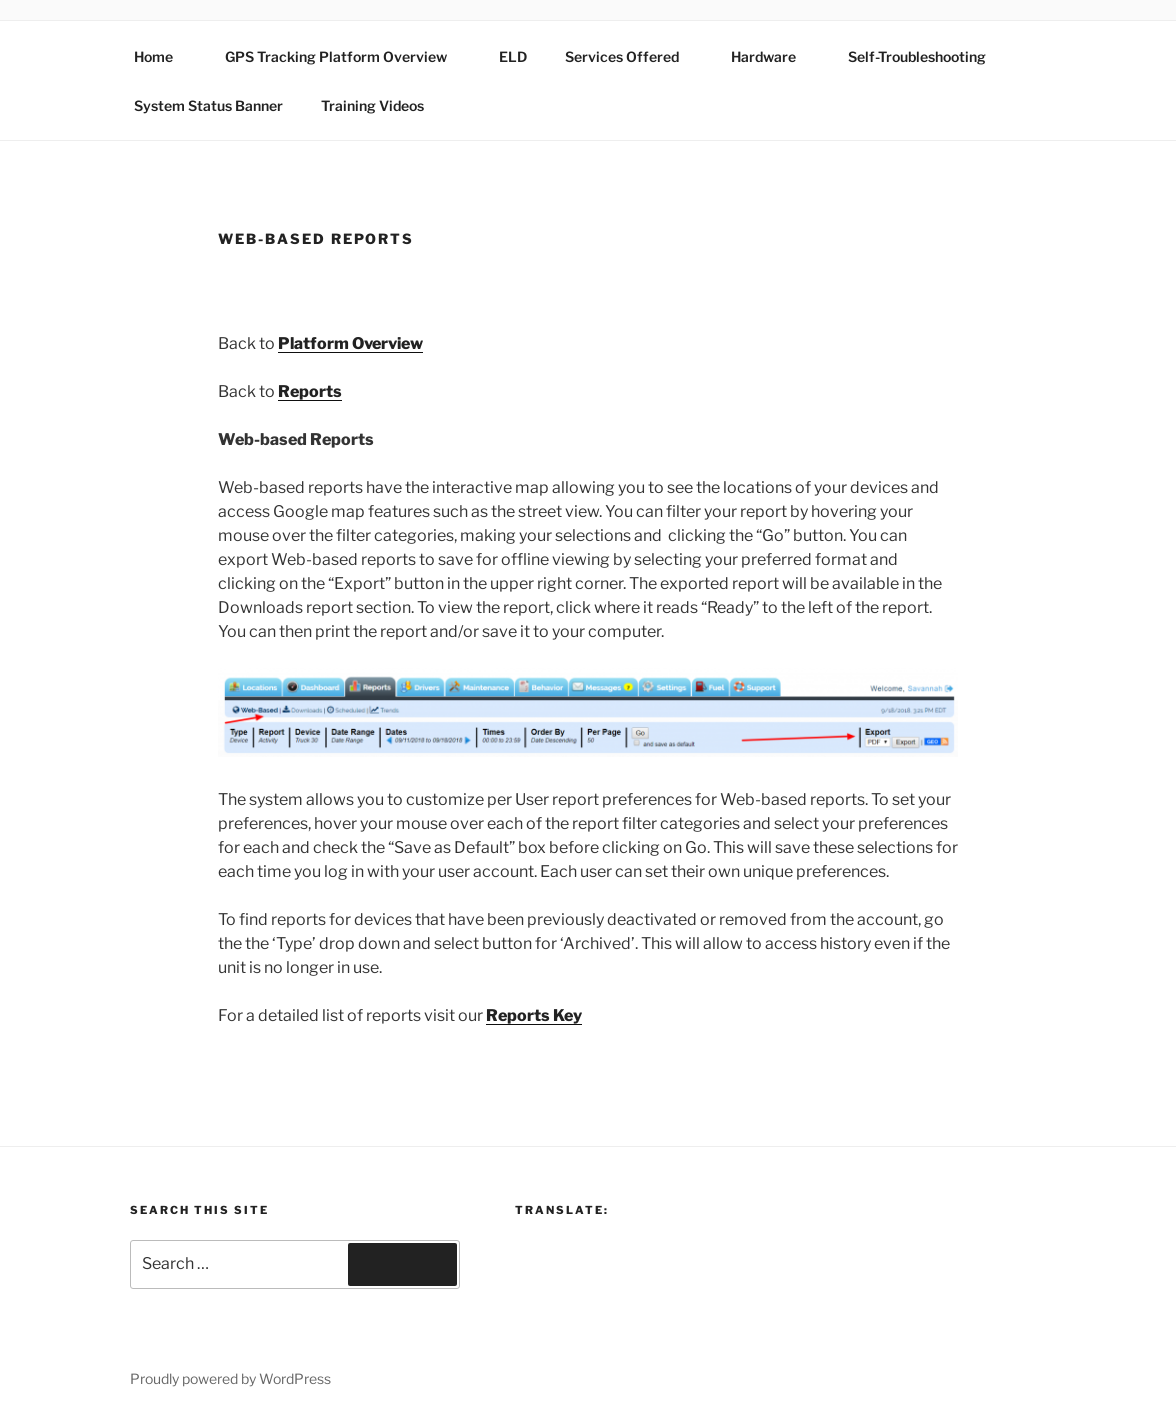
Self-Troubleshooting (917, 56)
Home (163, 56)
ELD (513, 56)
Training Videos (372, 105)
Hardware (773, 56)
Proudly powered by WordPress (230, 1378)
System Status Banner (208, 105)
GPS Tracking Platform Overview (345, 56)
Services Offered (631, 56)
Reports (310, 391)
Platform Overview (350, 343)
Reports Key (534, 1015)
